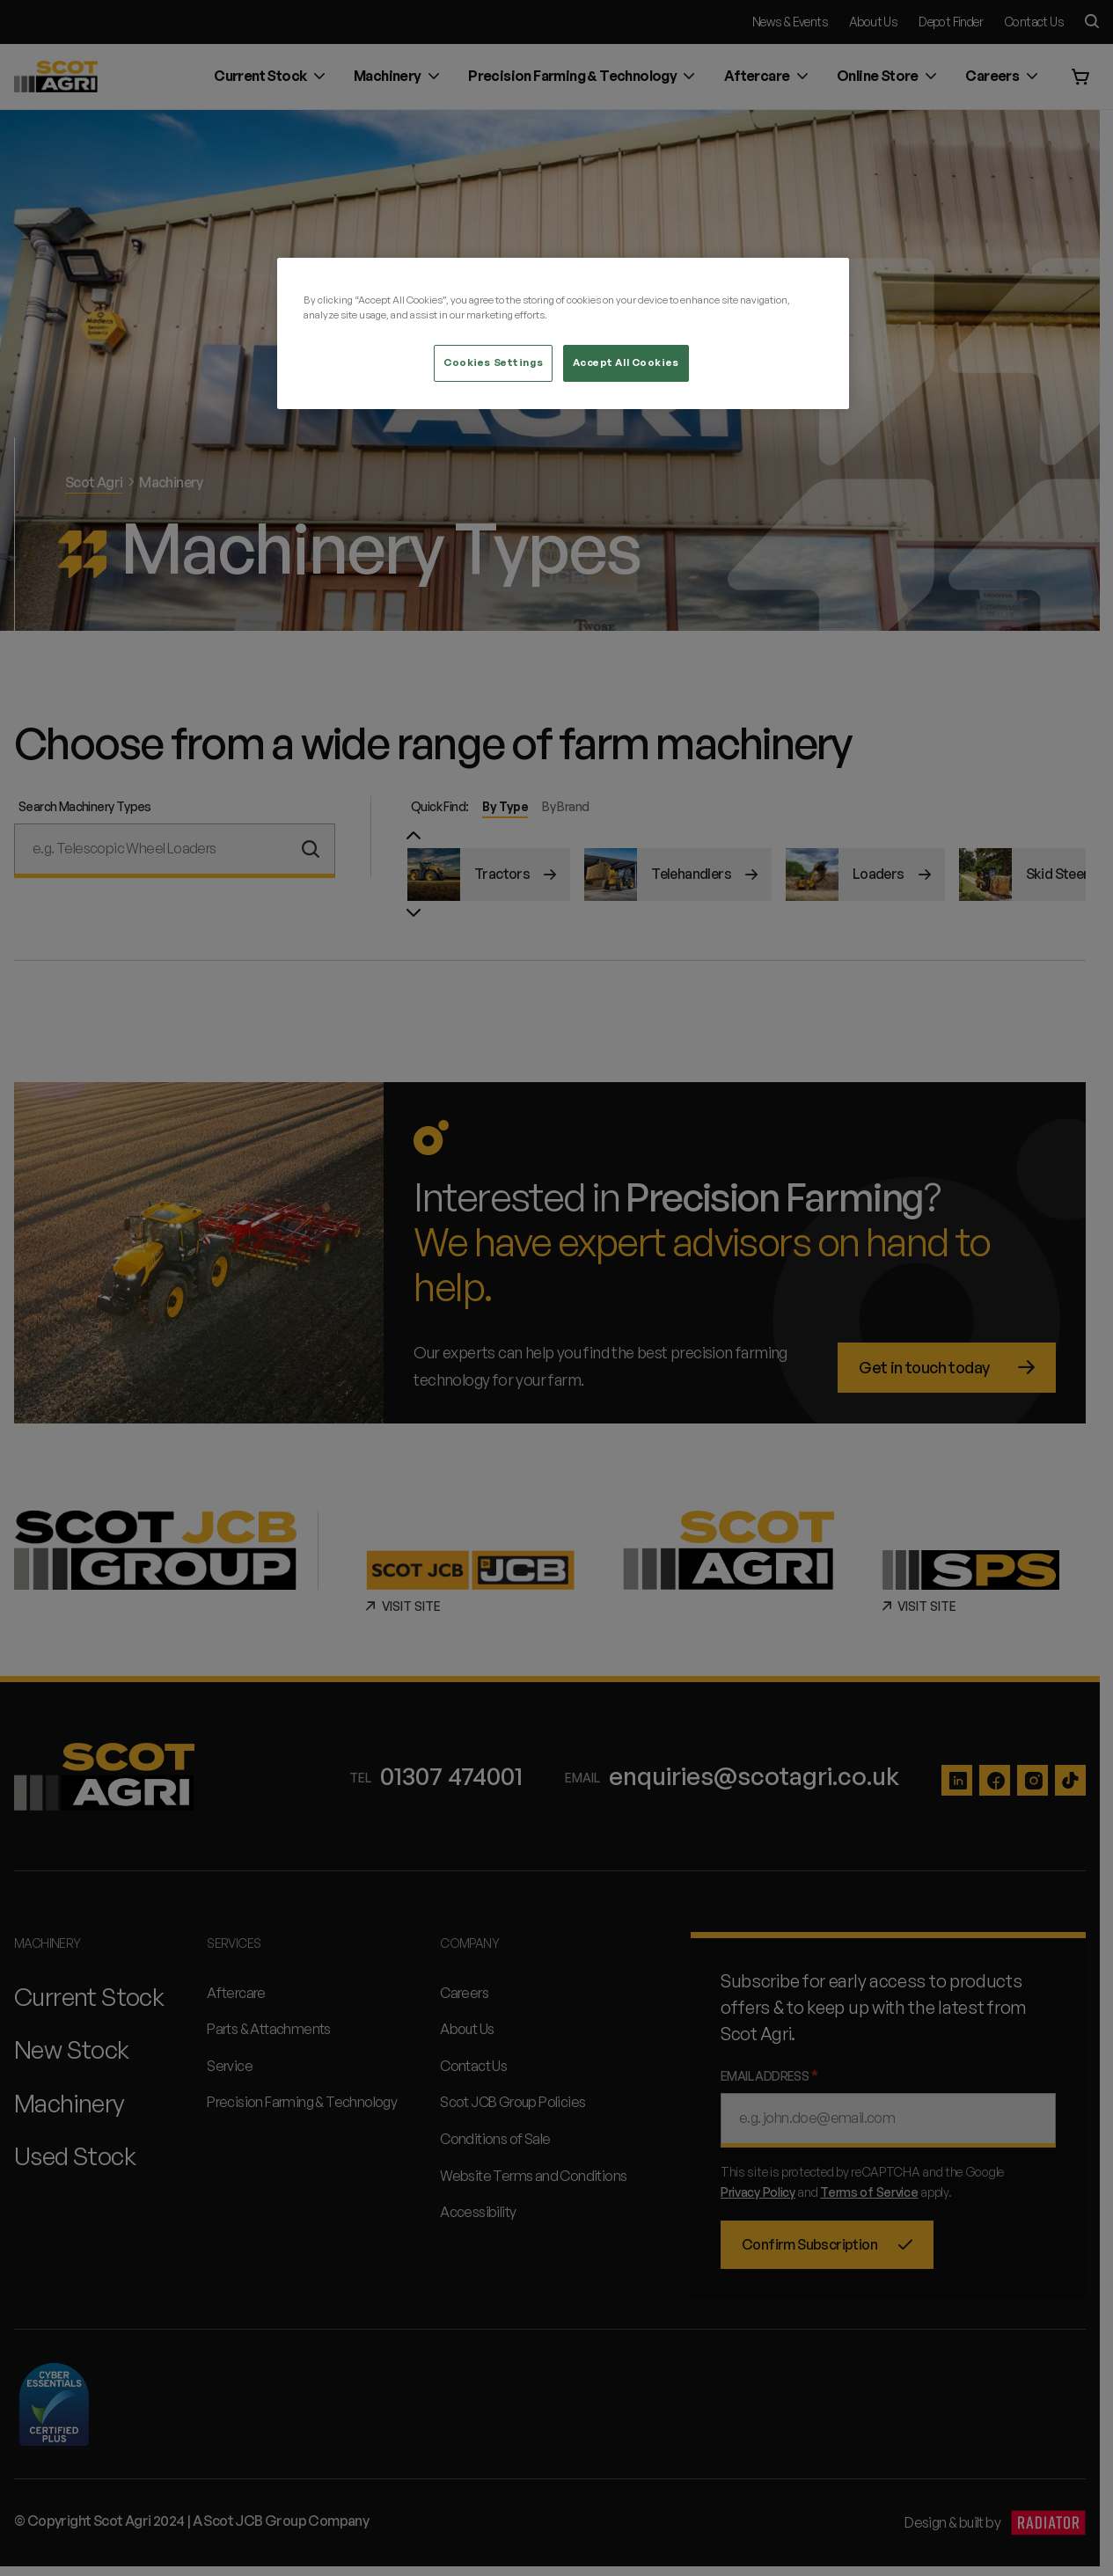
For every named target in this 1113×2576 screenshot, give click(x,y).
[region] (563, 333)
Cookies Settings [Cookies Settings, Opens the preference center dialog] (493, 362)
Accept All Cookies (626, 362)
